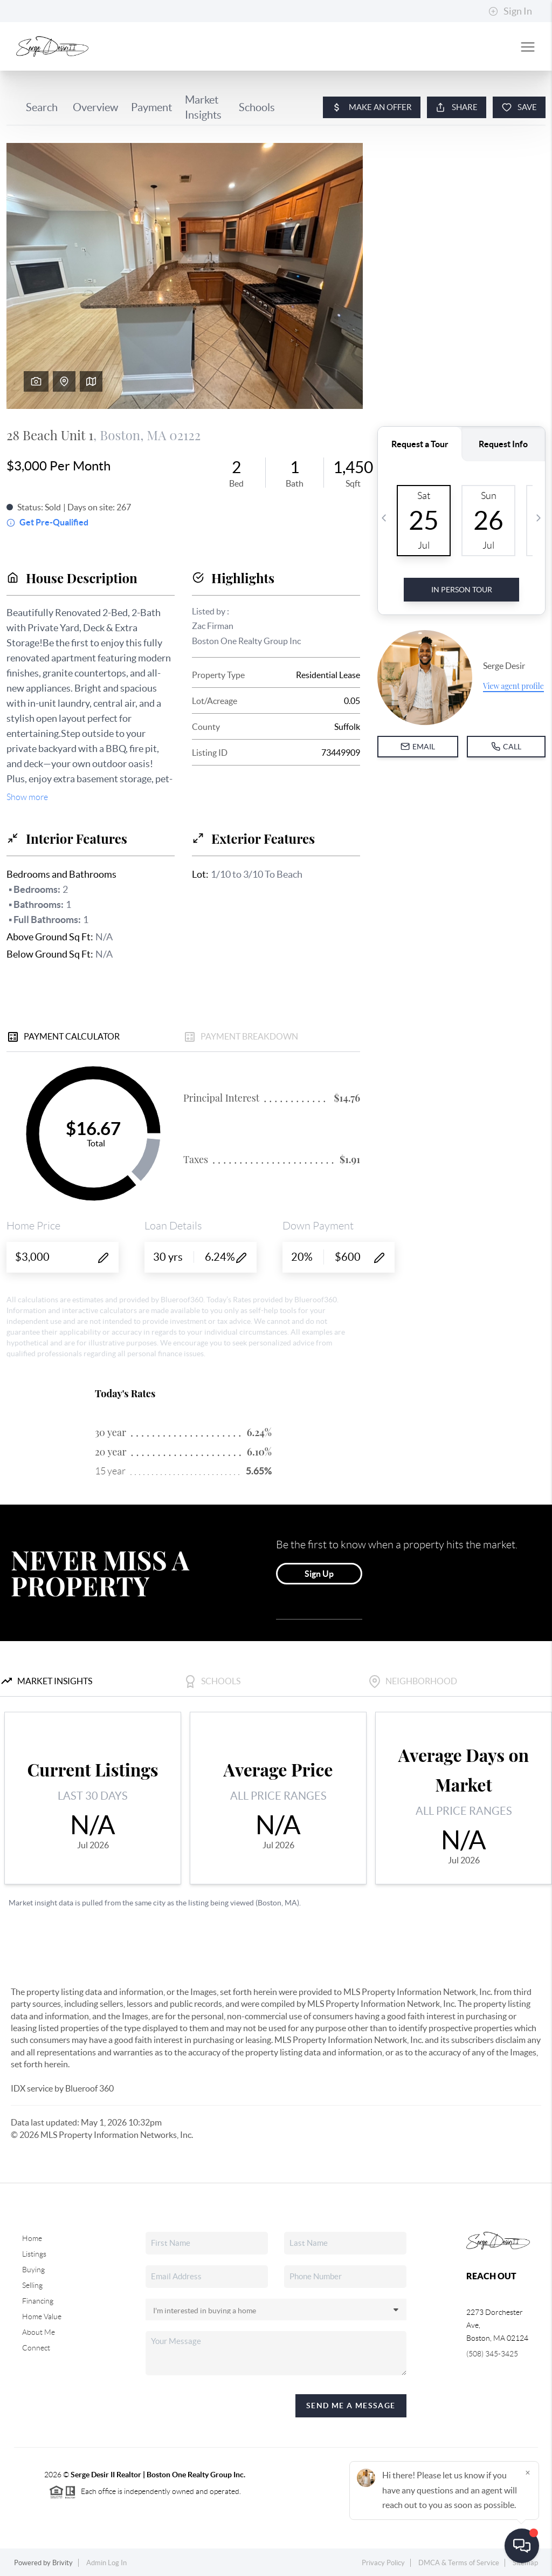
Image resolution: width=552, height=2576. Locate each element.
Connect (36, 2347)
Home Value (41, 2316)
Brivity (62, 2563)
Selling (32, 2285)
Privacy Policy (383, 2563)
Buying (33, 2269)
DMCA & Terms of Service (458, 2563)
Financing (37, 2301)
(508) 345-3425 (492, 2353)
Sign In (510, 11)
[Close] (527, 2472)
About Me (38, 2332)
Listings (34, 2254)
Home (32, 2238)
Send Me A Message (351, 2405)
